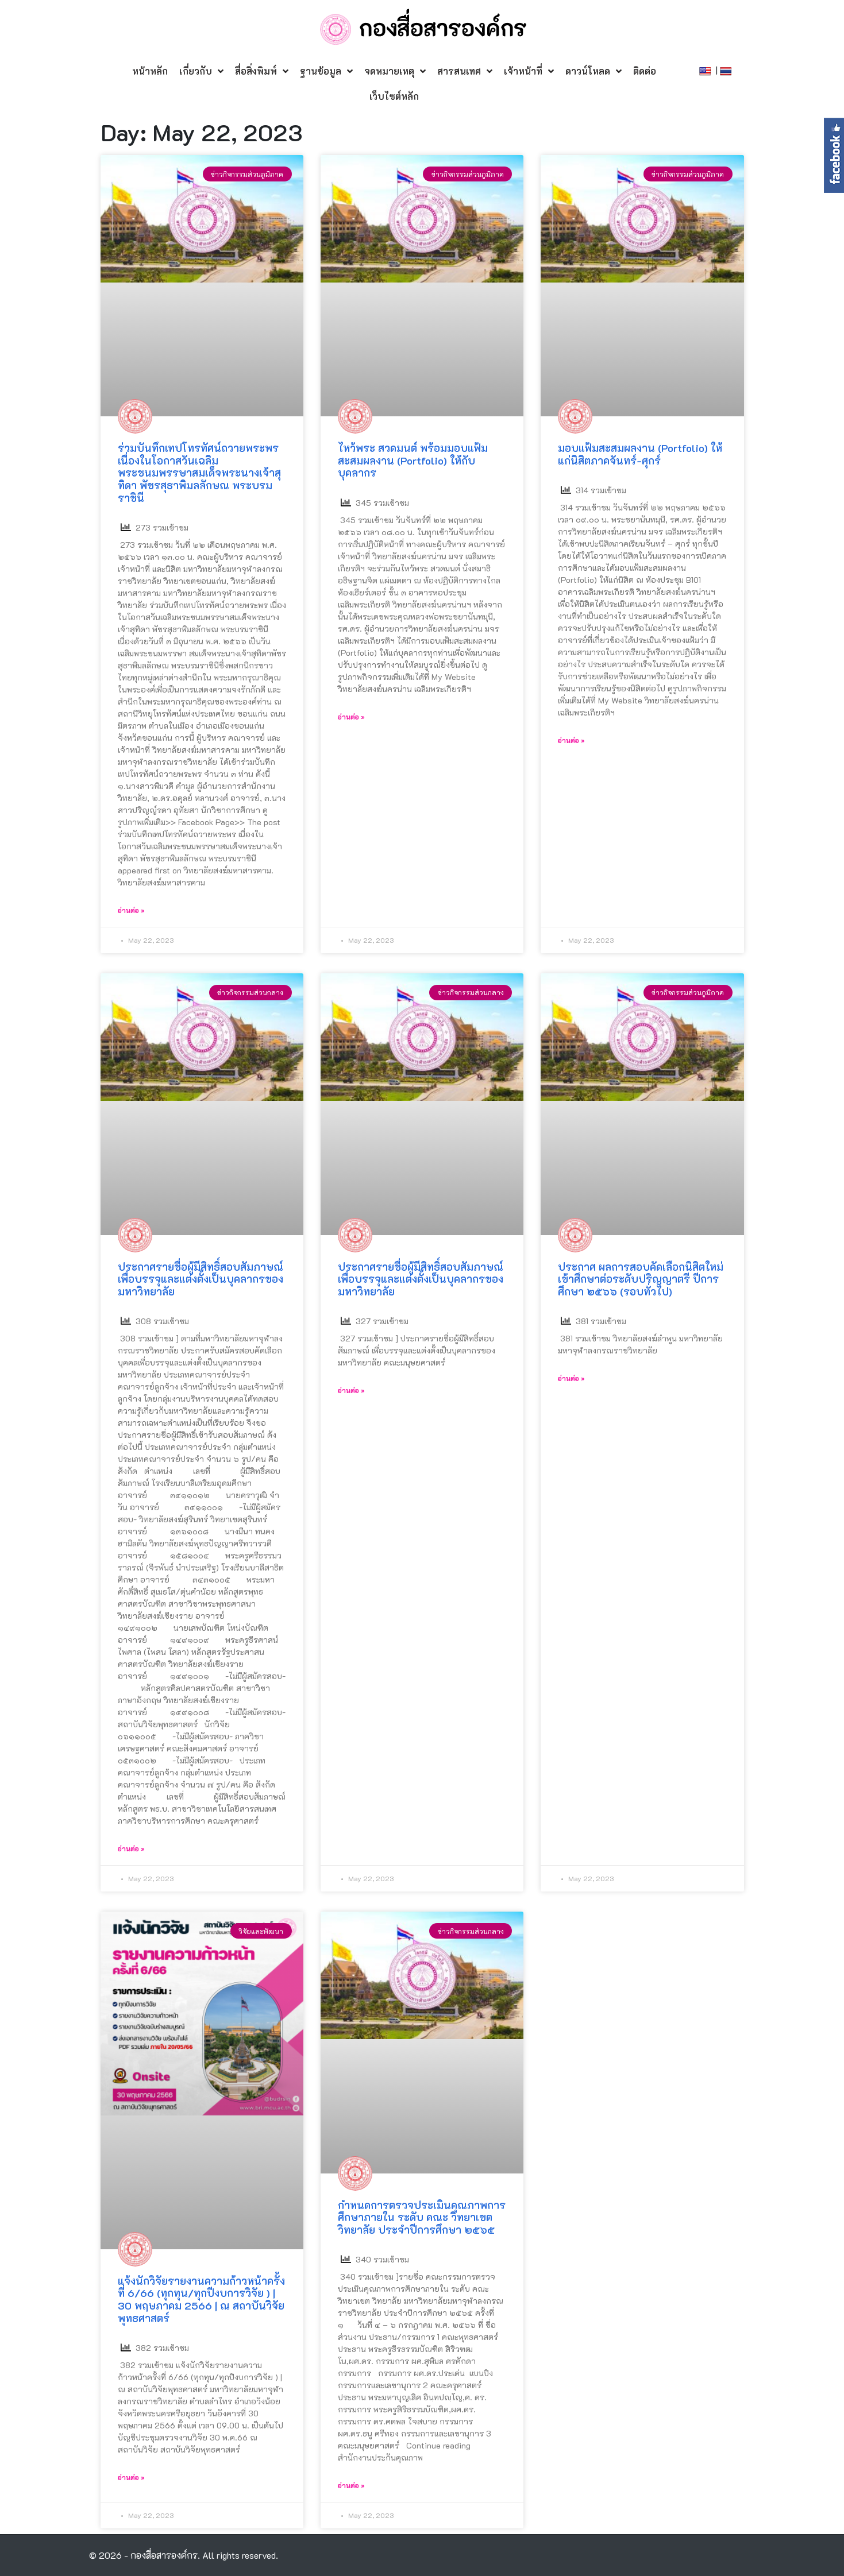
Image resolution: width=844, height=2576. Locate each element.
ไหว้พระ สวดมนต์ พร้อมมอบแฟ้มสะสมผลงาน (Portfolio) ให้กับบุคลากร (413, 460)
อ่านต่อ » (131, 910)
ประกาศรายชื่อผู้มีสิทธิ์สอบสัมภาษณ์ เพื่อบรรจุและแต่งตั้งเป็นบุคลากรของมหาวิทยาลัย (200, 1279)
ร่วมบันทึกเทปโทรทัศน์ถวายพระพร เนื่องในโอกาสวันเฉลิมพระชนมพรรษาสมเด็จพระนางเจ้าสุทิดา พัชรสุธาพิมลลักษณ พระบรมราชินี (199, 472)
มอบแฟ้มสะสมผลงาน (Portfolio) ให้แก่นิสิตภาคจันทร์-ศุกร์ (640, 454)
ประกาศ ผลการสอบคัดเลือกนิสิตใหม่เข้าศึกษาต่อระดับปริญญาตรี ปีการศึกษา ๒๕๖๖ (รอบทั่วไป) (640, 1279)
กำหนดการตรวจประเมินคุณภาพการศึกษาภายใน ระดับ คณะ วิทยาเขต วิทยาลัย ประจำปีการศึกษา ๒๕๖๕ (422, 2217)
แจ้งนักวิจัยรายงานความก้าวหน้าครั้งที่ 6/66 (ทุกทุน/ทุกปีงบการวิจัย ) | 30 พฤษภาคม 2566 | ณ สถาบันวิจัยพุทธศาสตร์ (201, 2299)
